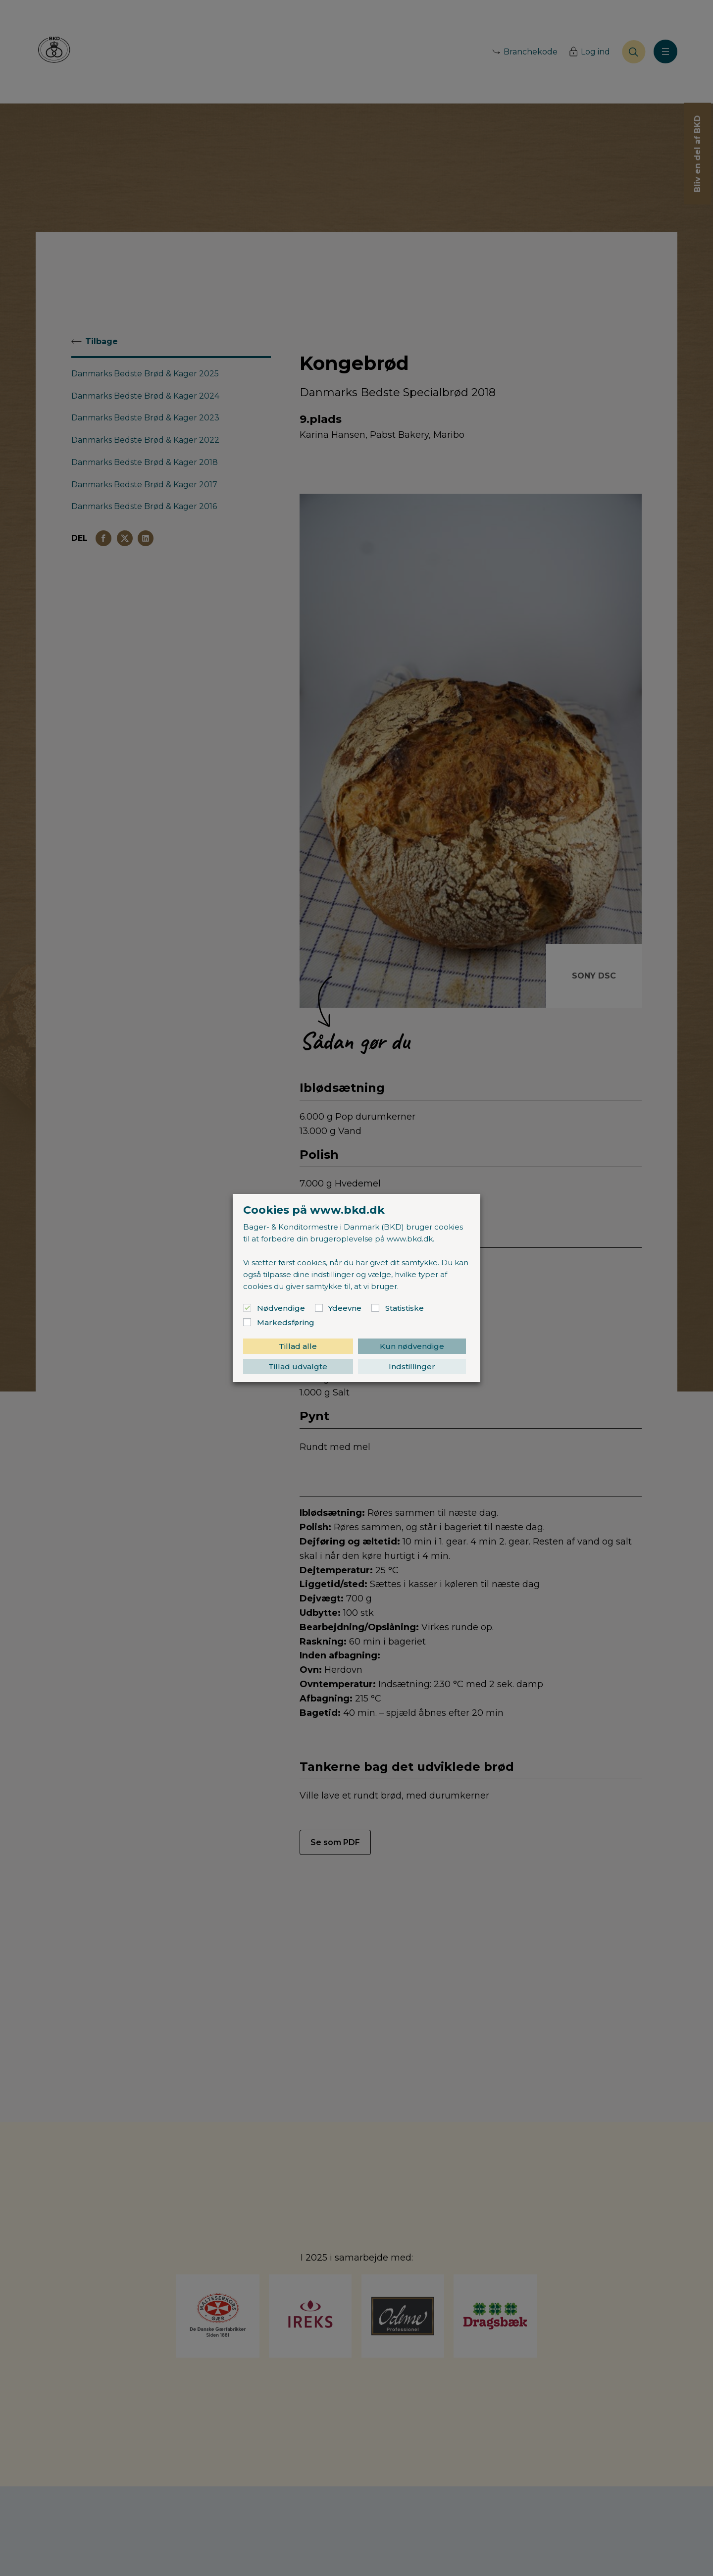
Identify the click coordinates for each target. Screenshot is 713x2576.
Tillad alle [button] (298, 1346)
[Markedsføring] (247, 1322)
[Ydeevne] (319, 1308)
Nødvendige (281, 1308)
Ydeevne (344, 1308)
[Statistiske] (375, 1308)
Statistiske (404, 1308)
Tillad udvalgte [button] (297, 1366)
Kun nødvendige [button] (412, 1346)
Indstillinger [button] (412, 1366)
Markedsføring (285, 1322)
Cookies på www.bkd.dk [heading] (314, 1210)
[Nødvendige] (247, 1308)
